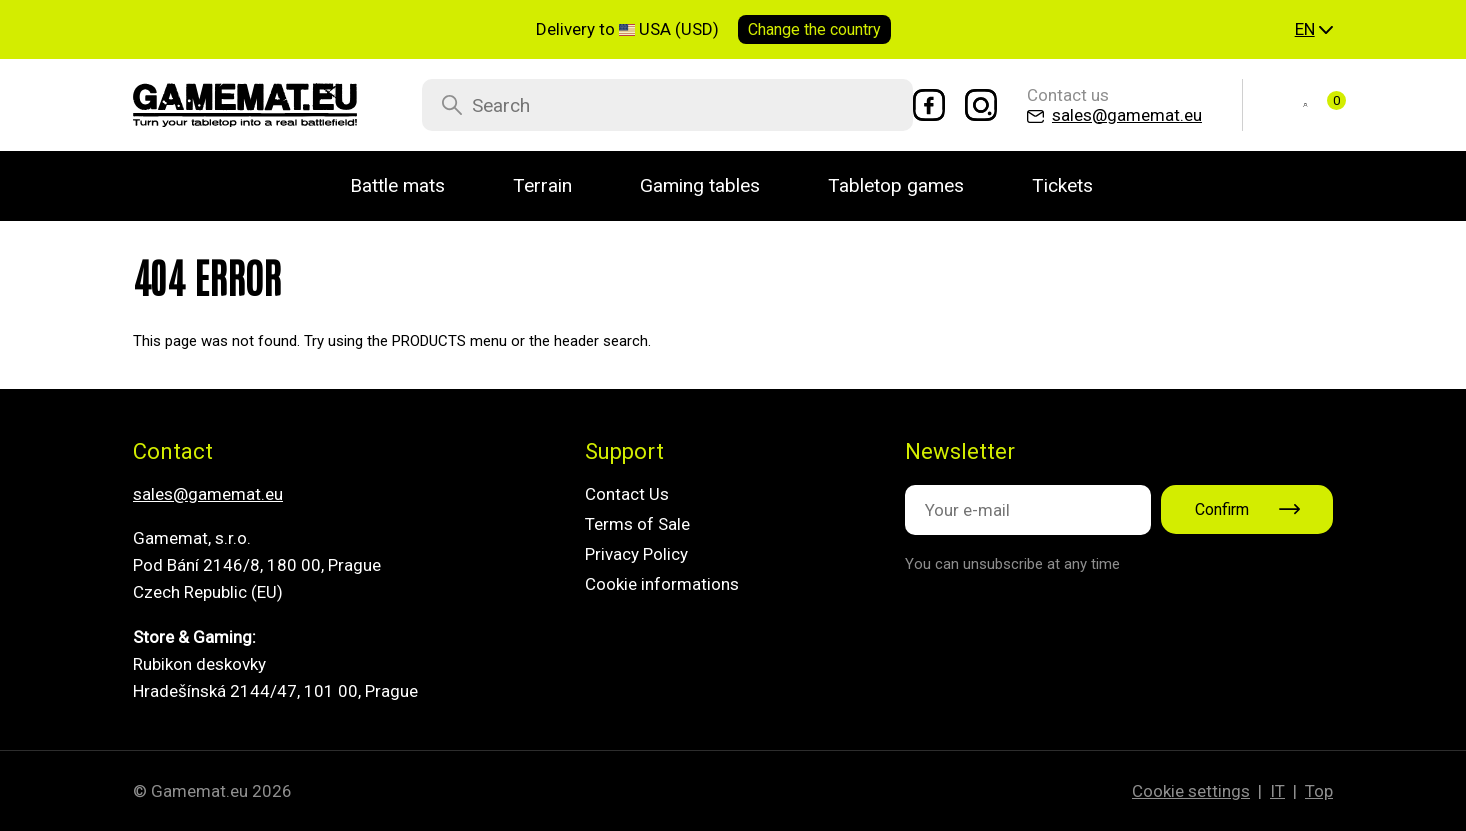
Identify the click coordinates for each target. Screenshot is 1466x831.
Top (1319, 791)
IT (1277, 791)
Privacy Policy (636, 554)
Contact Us (627, 494)
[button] (1314, 30)
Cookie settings (1191, 791)
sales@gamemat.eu (208, 494)
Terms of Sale (637, 524)
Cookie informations (662, 584)
